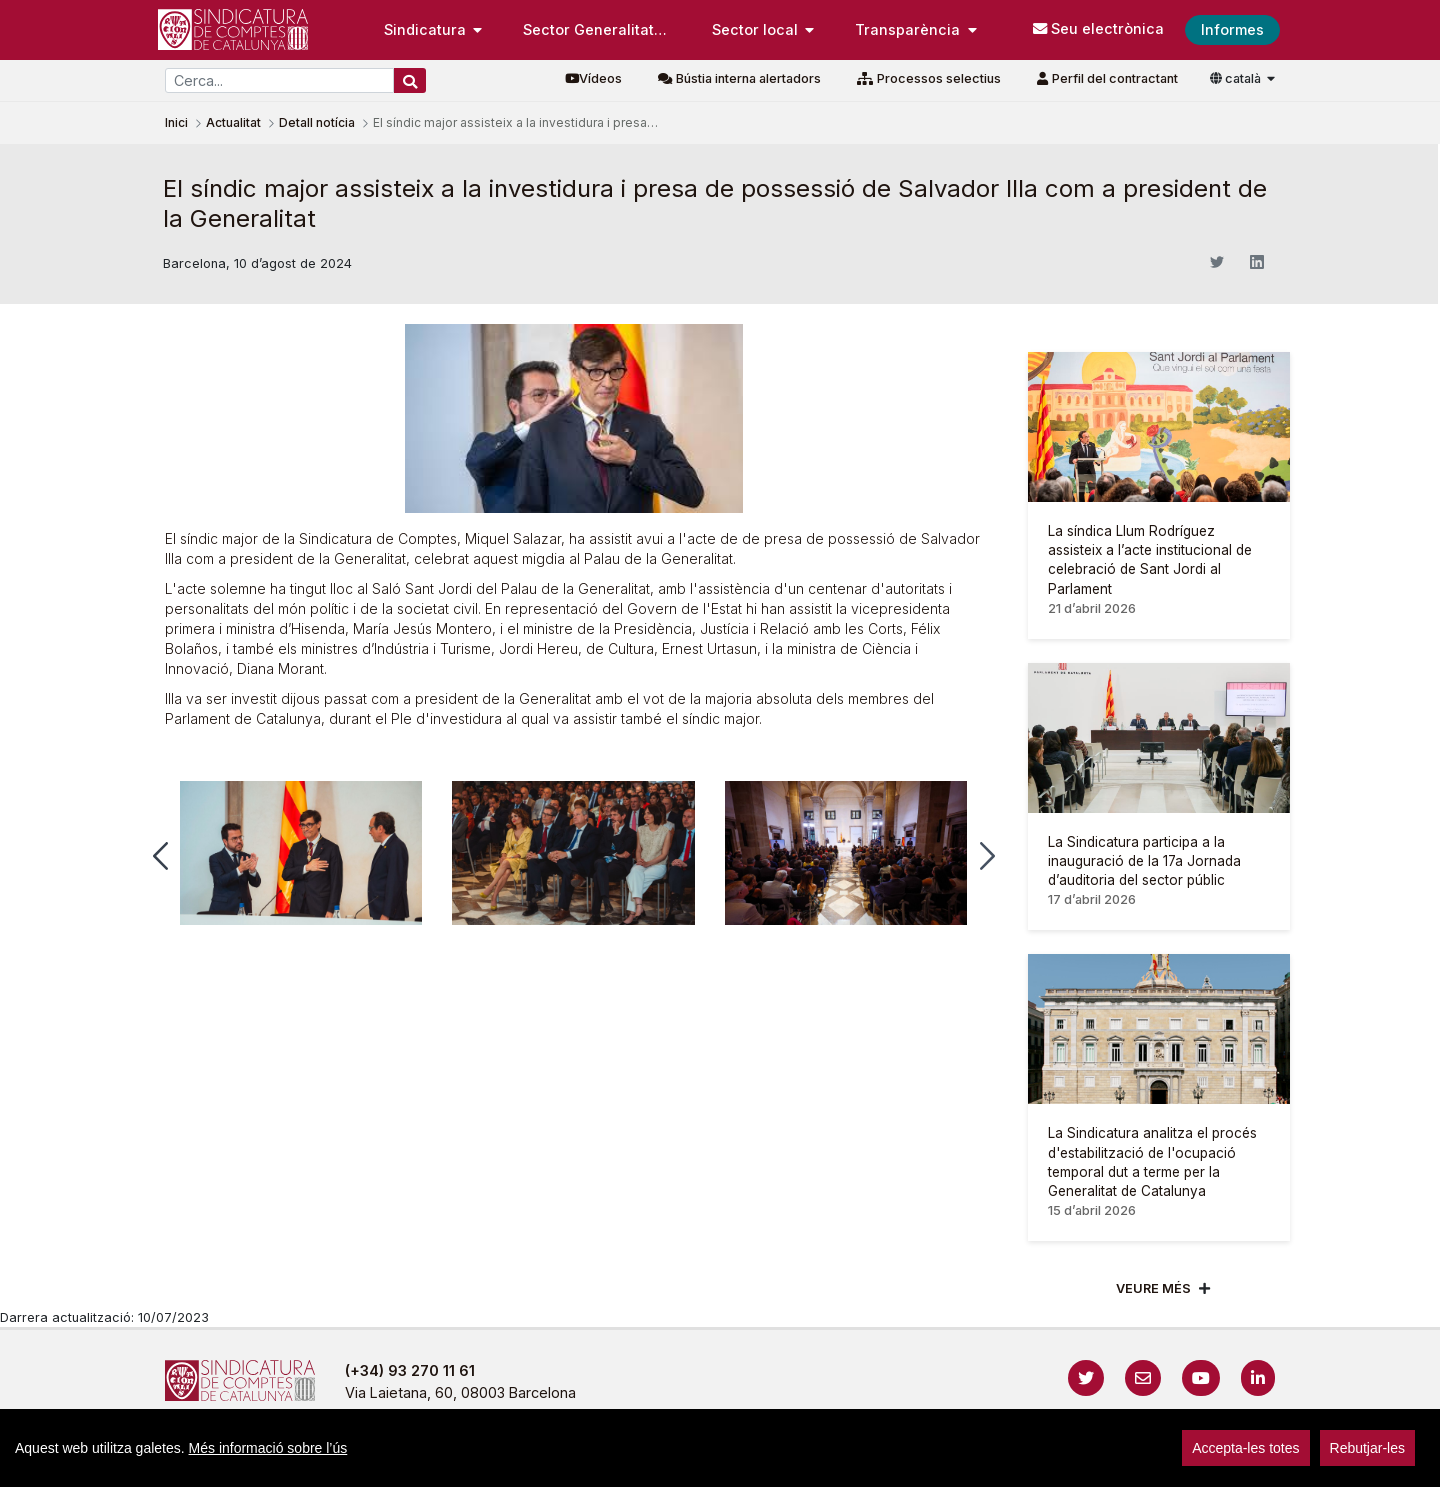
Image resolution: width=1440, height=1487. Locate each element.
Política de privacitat (641, 1461)
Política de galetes (799, 1461)
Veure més (1153, 1288)
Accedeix (1234, 1461)
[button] (160, 856)
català (1237, 78)
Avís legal (510, 1461)
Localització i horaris (1120, 1461)
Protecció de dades (956, 1461)
